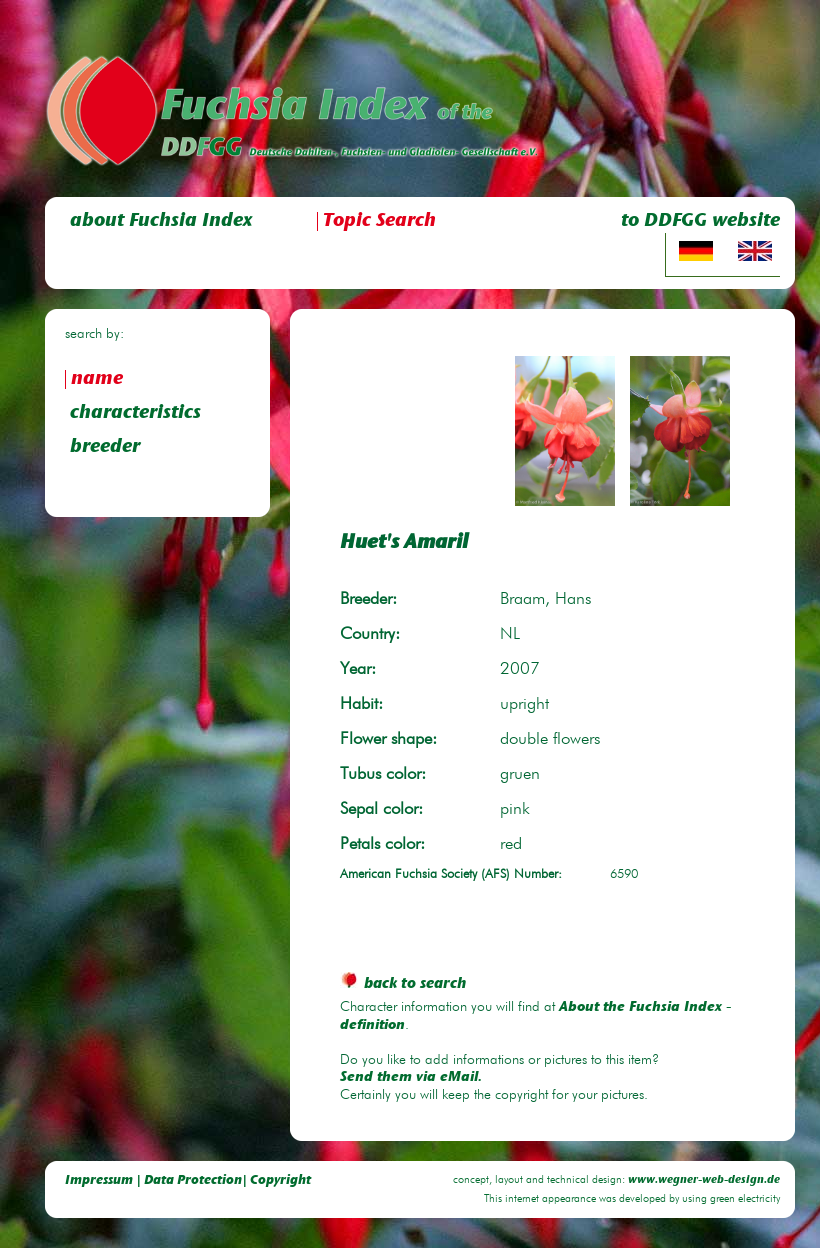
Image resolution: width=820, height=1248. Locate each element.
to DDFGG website (700, 221)
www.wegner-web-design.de (704, 1180)
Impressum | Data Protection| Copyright (188, 1180)
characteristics (135, 413)
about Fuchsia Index (161, 221)
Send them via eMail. (411, 1078)
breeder (105, 447)
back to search (403, 984)
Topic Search (379, 221)
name (97, 379)
